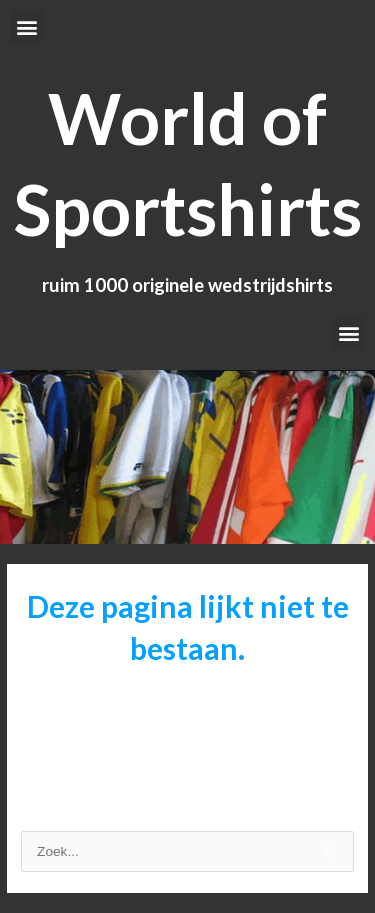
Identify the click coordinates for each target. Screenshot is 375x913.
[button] (26, 26)
